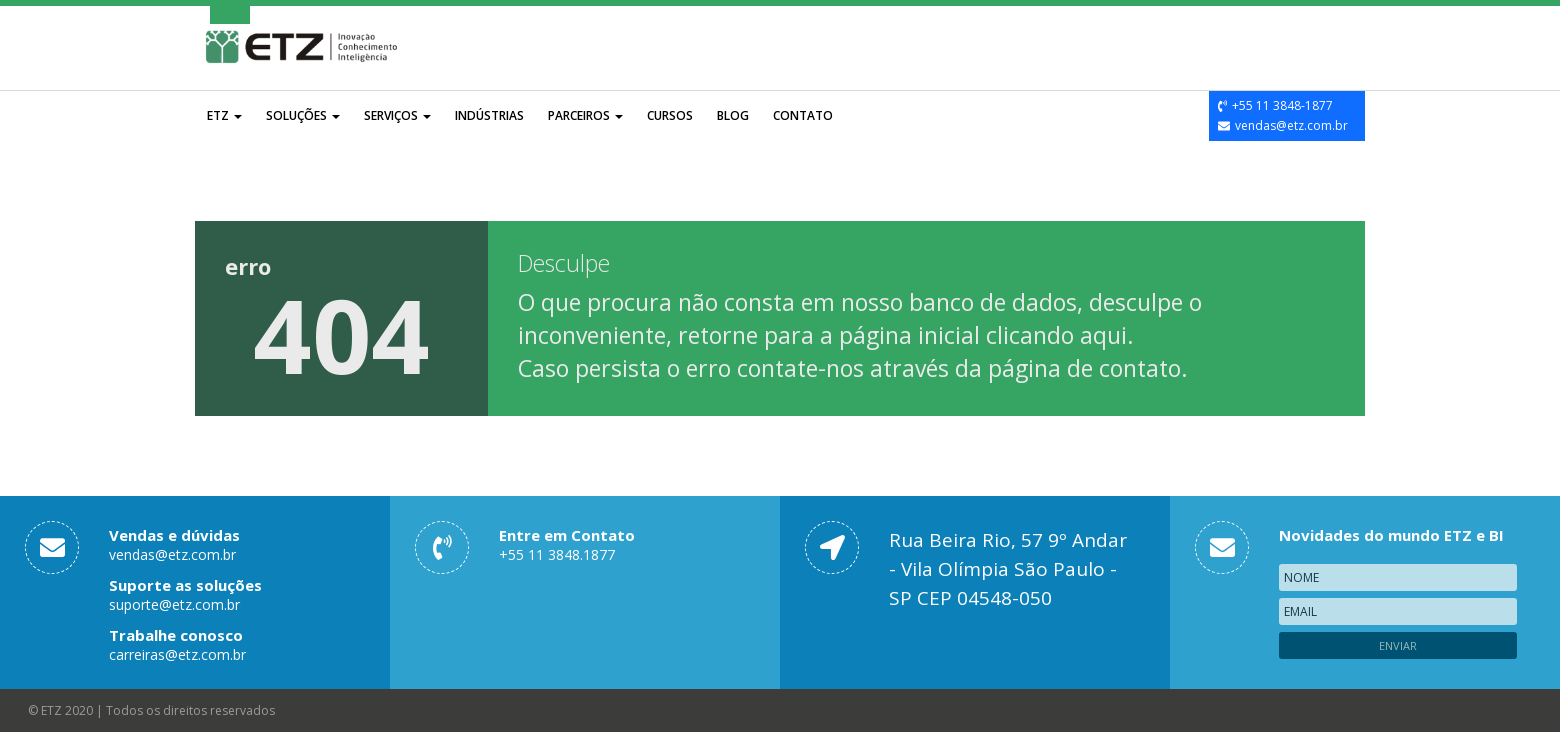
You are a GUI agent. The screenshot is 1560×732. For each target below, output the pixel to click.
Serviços (397, 115)
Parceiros (585, 115)
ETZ (224, 115)
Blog (733, 115)
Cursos (670, 115)
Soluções (303, 115)
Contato (803, 115)
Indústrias (489, 115)
